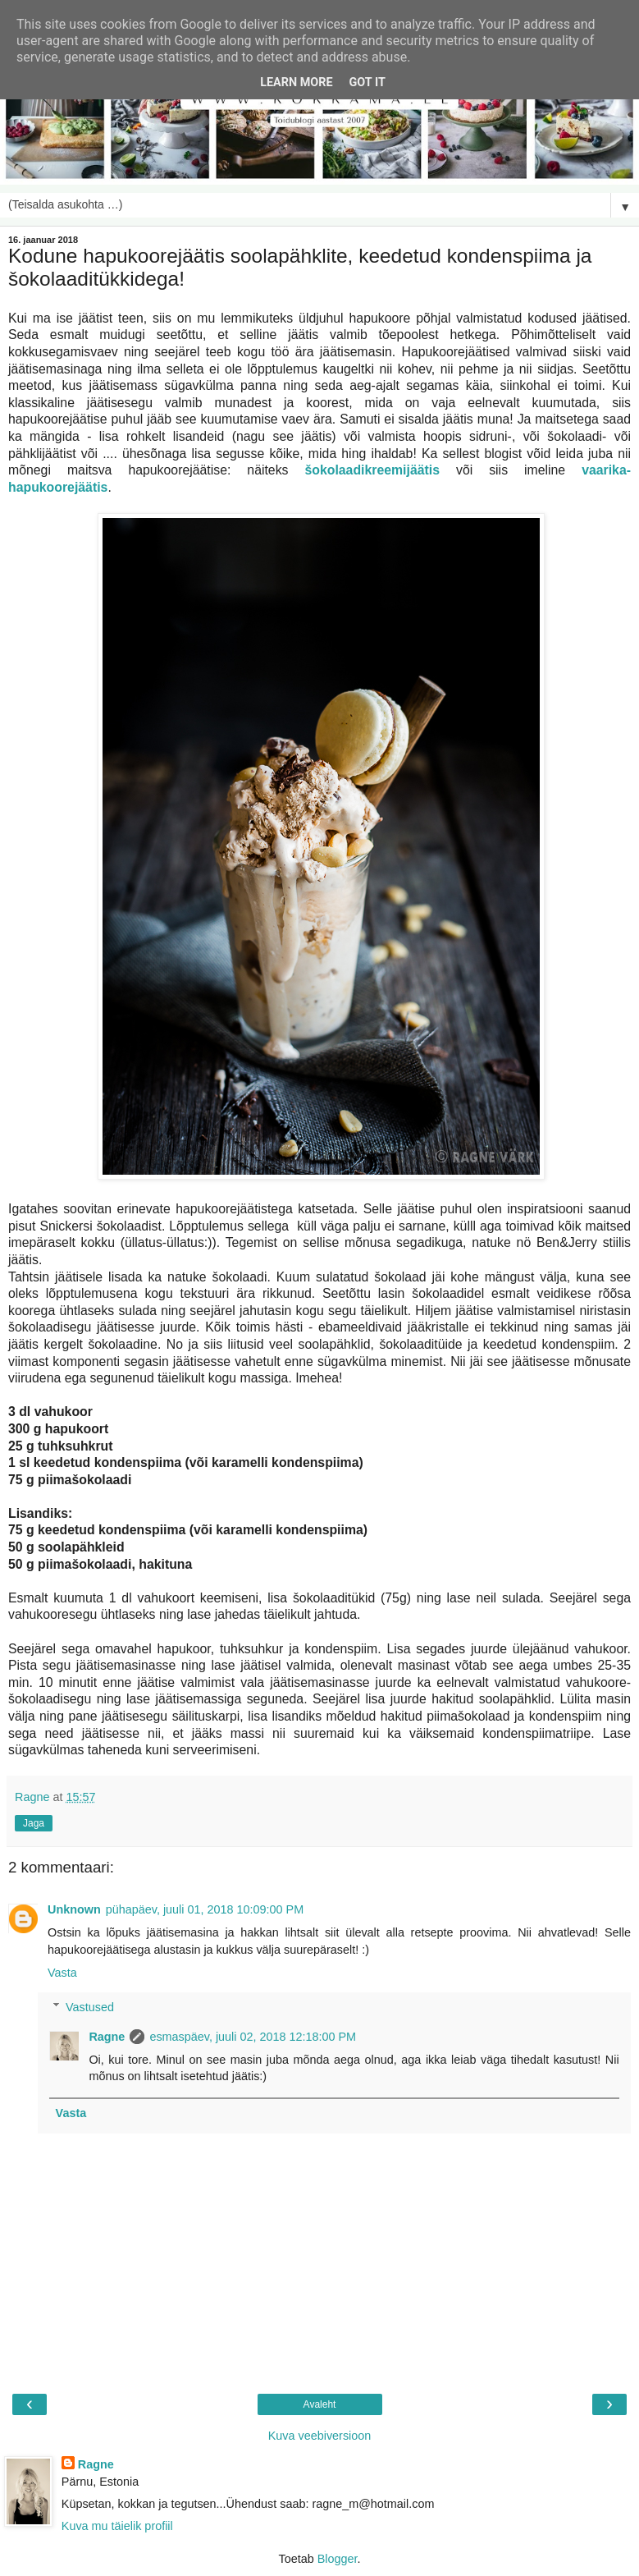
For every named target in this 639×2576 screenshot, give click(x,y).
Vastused (90, 2007)
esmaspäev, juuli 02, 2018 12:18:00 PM (252, 2036)
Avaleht (320, 2404)
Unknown (74, 1909)
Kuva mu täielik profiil (117, 2525)
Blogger (337, 2558)
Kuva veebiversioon (320, 2435)
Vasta (62, 1972)
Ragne (107, 2036)
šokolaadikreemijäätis (372, 470)
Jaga (33, 1823)
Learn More (296, 82)
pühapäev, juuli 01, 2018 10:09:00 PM (205, 1909)
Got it (367, 82)
